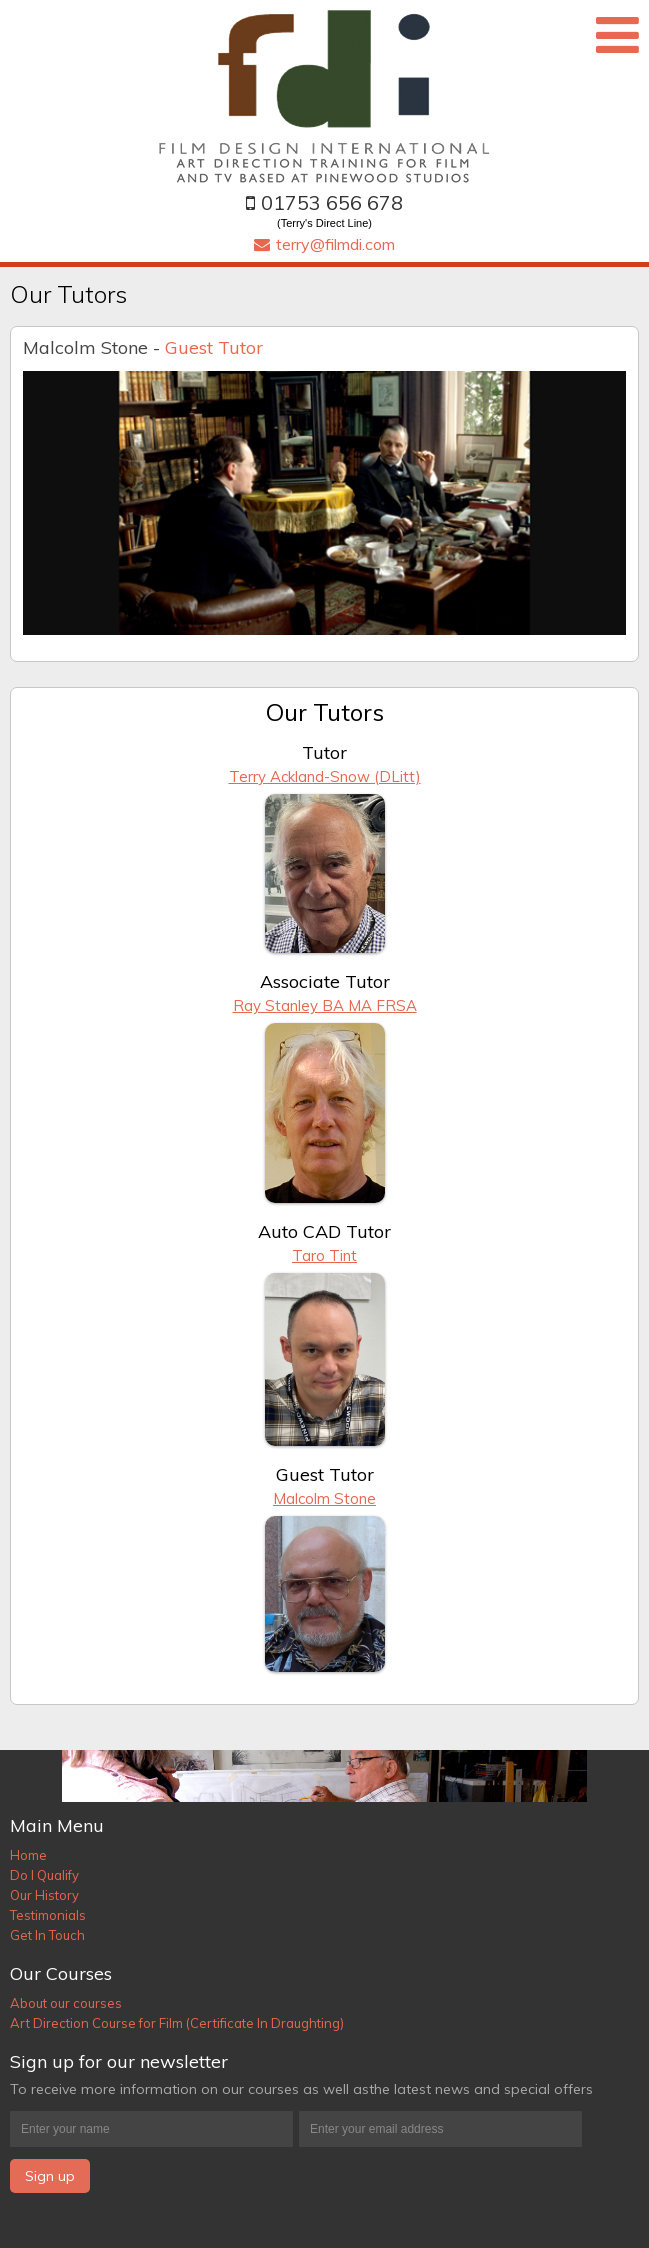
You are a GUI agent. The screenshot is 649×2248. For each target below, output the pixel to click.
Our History (44, 1895)
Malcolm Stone (324, 1498)
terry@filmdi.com (324, 244)
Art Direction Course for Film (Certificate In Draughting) (177, 2023)
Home (28, 1855)
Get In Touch (47, 1935)
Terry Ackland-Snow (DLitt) (325, 776)
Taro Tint (324, 1255)
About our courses (66, 2003)
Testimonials (48, 1915)
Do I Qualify (44, 1875)
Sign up (50, 2176)
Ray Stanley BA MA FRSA (325, 1005)
